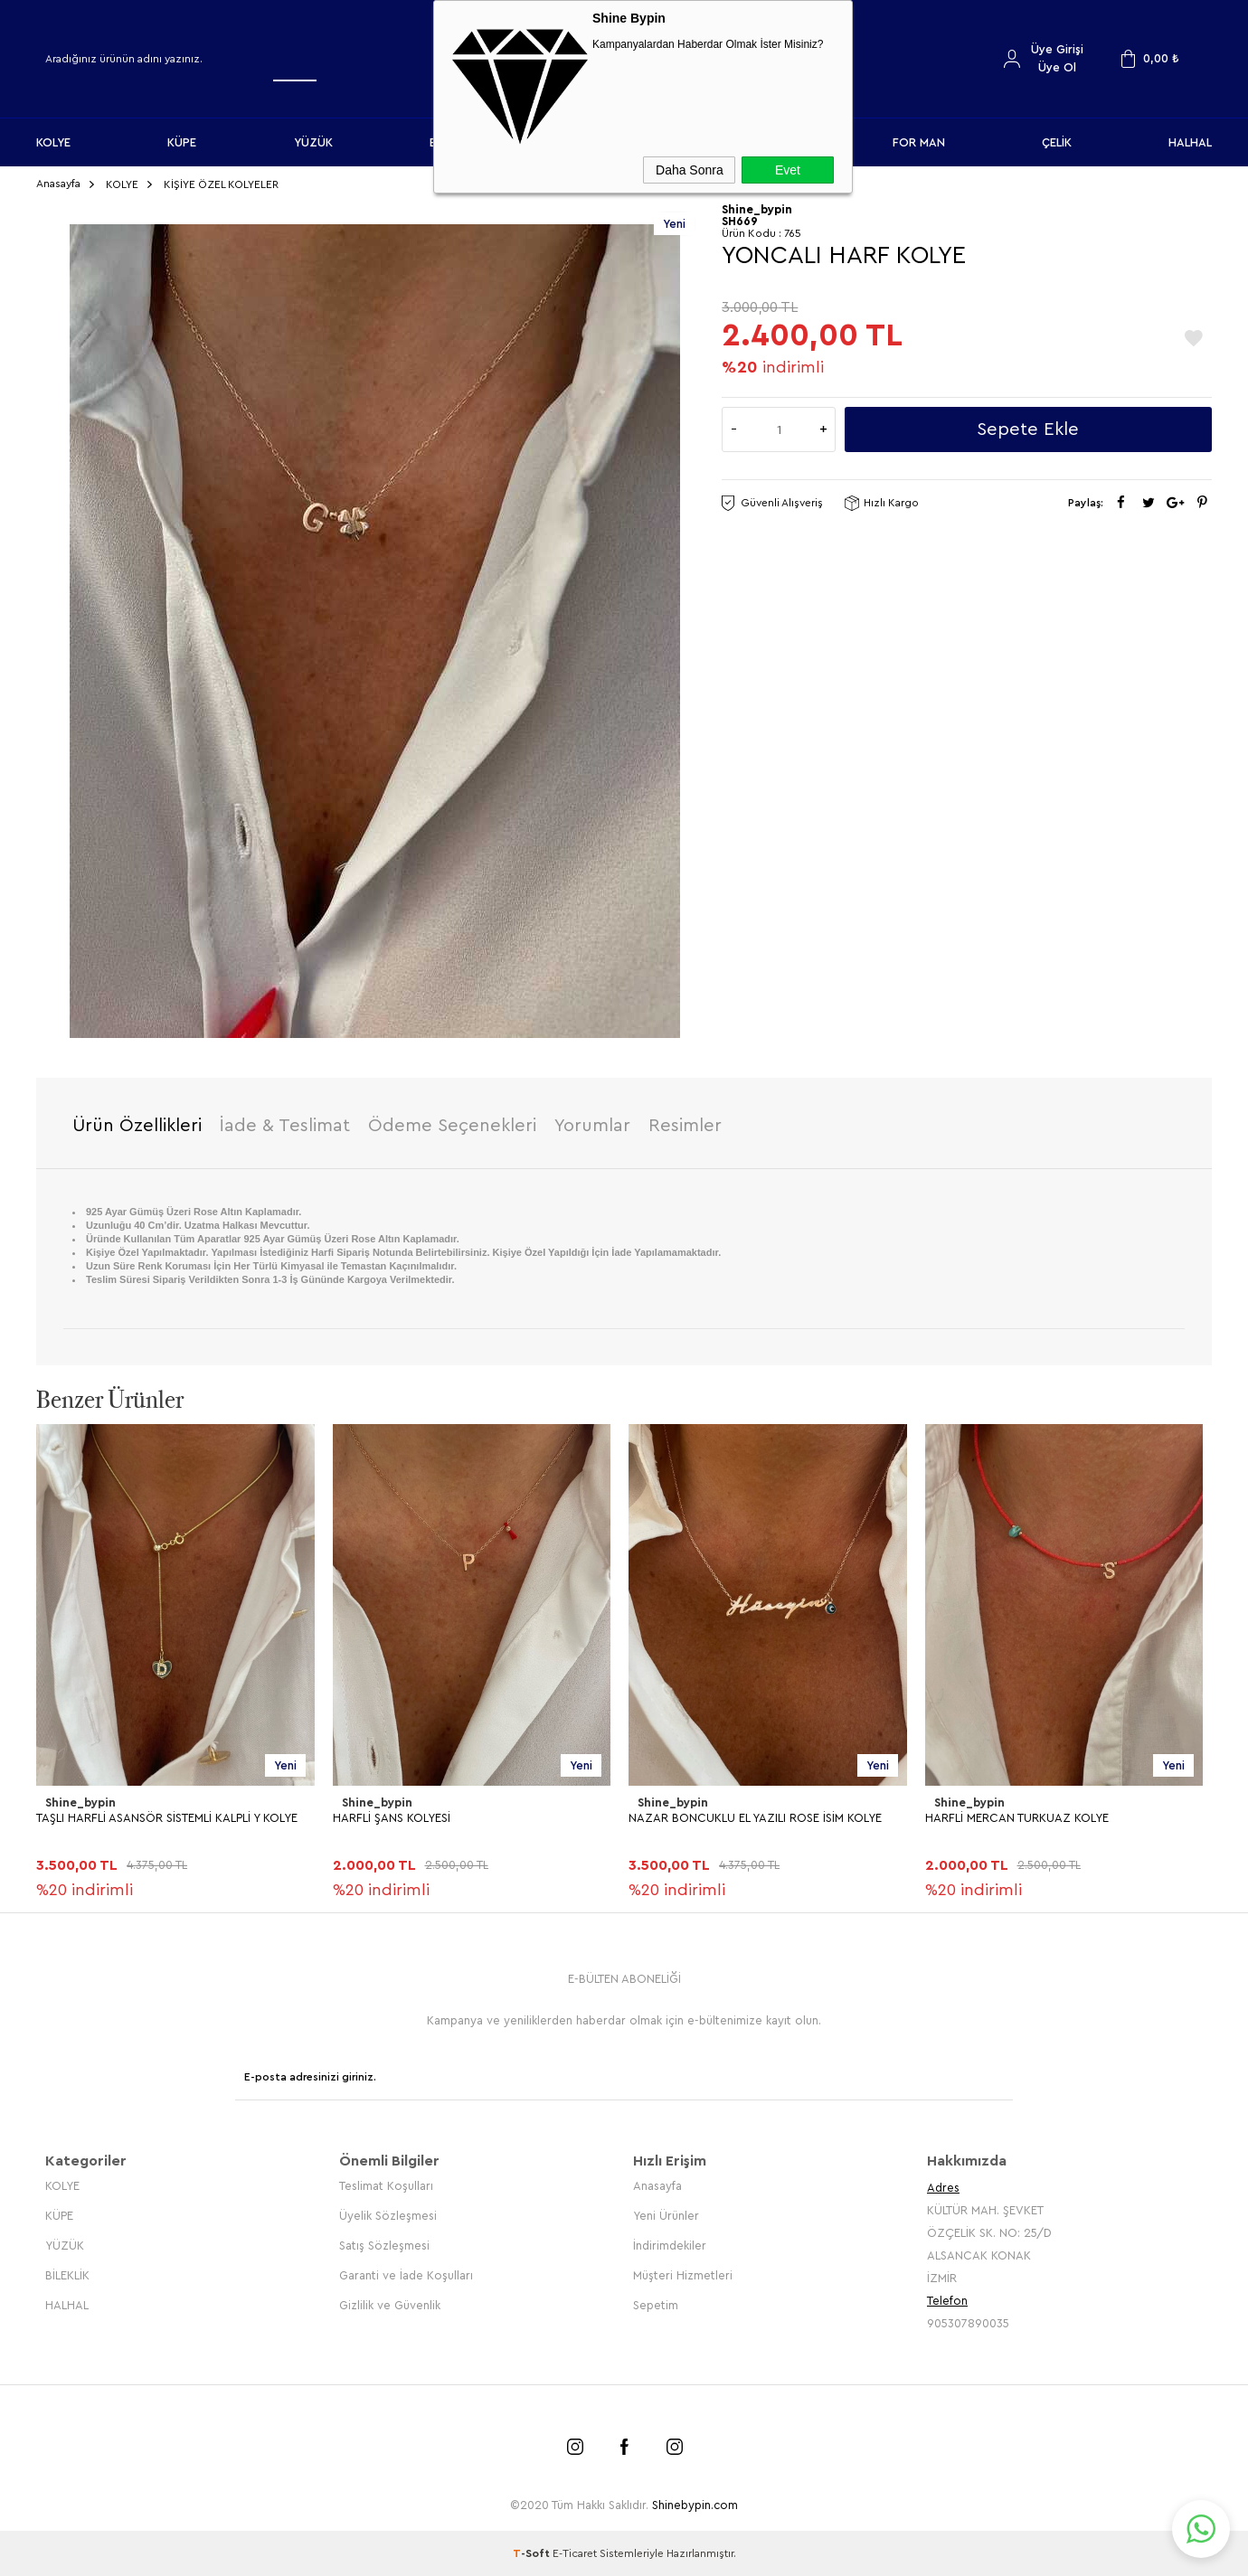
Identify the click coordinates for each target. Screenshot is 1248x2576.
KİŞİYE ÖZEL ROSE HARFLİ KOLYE (125, 2296)
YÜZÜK (313, 142)
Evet (787, 170)
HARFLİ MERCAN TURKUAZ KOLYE (1017, 1818)
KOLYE (53, 142)
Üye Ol (1057, 67)
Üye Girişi (1057, 49)
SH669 (740, 221)
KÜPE (181, 142)
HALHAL (1190, 142)
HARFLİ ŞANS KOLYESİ (391, 1818)
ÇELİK (1057, 142)
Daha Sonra (689, 170)
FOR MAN (919, 142)
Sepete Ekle (1028, 429)
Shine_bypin (80, 1802)
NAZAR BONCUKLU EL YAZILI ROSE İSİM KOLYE (755, 1818)
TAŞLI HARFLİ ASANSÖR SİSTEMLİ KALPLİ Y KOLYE (167, 1818)
